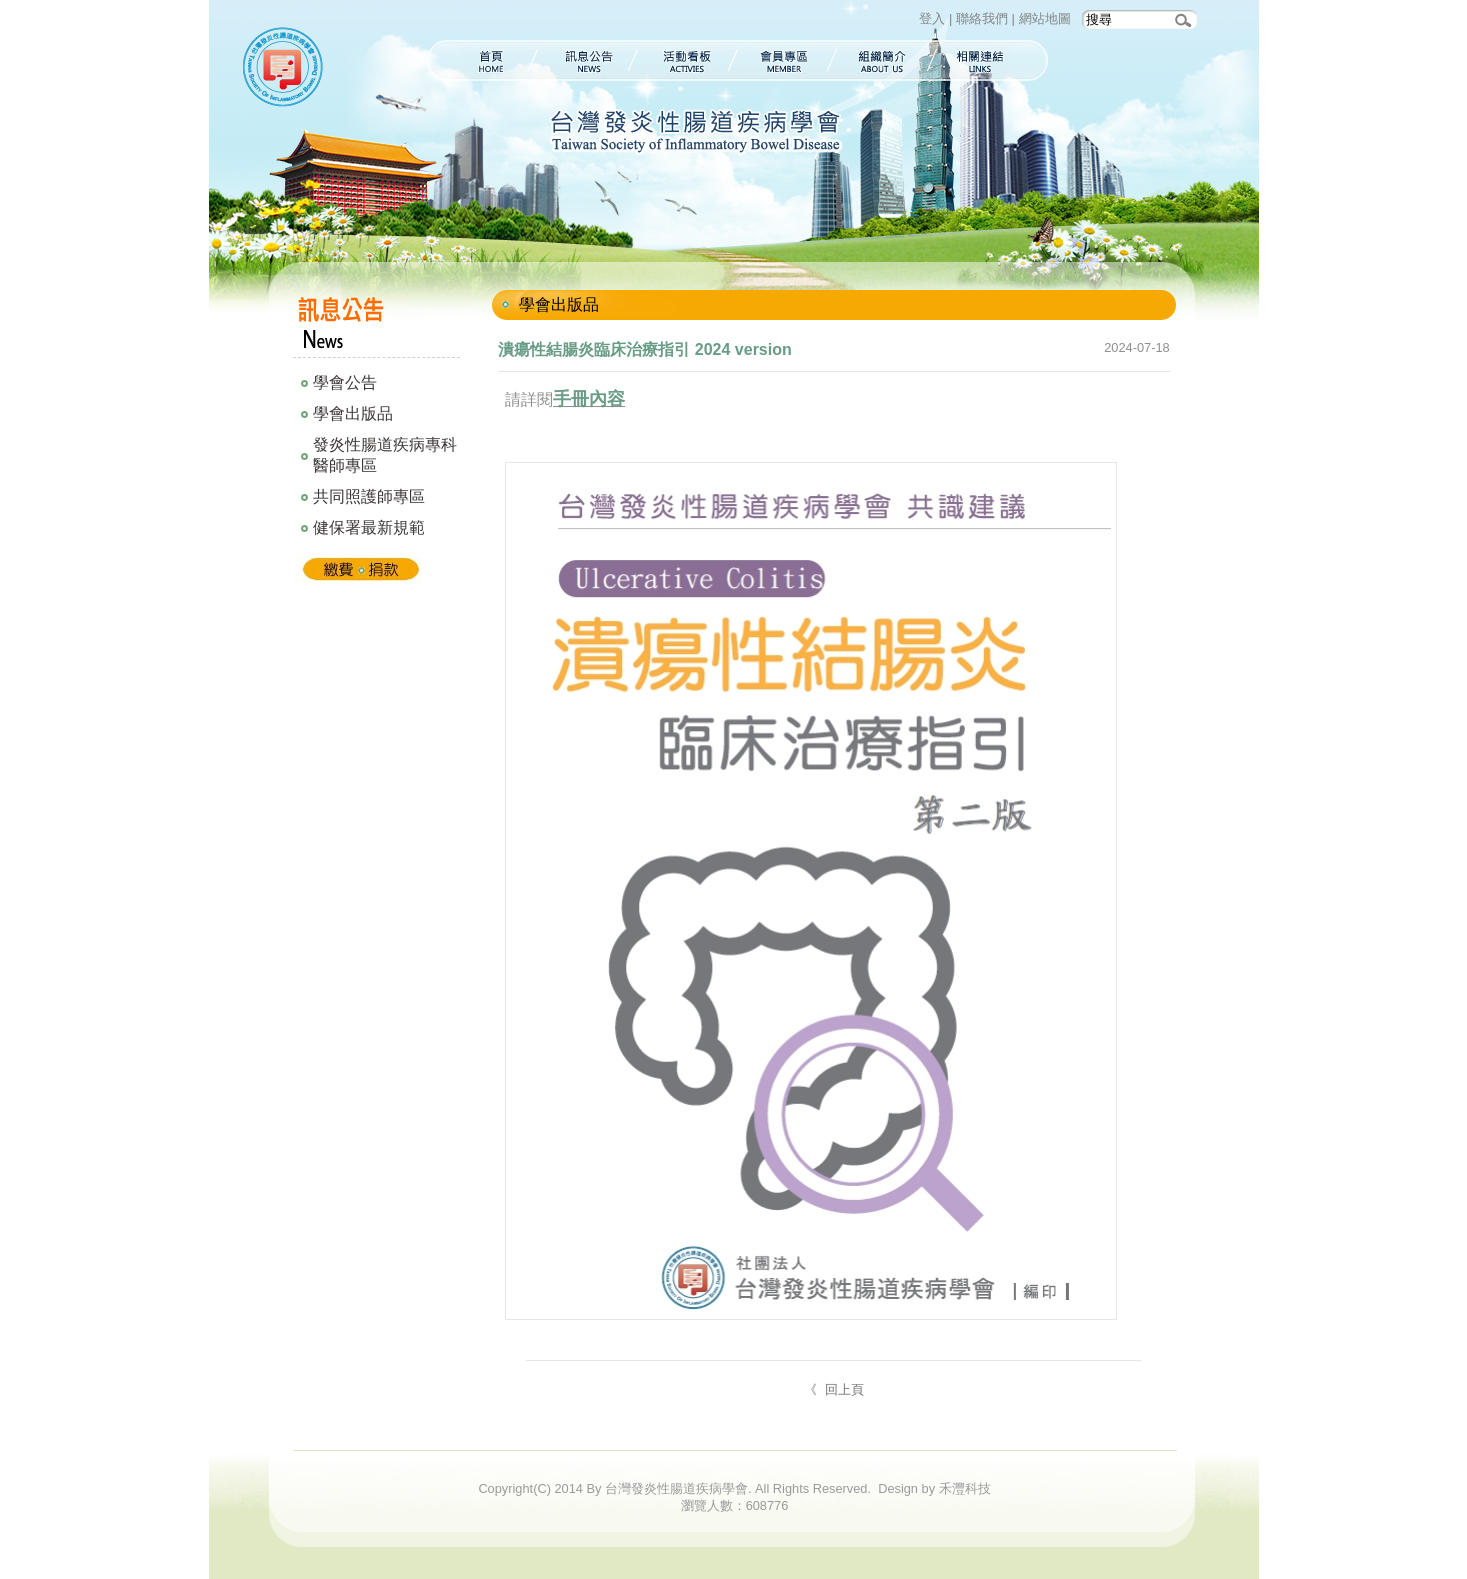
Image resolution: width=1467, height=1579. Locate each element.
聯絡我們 (982, 18)
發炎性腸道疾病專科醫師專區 (385, 455)
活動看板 (686, 60)
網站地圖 (1045, 18)
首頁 (480, 60)
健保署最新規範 (369, 527)
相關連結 (990, 60)
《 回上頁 (834, 1389)
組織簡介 (882, 60)
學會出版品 (353, 413)
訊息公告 (585, 60)
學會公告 (345, 382)
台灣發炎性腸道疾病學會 (286, 70)
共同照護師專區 (369, 496)
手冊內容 (589, 399)
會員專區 (784, 60)
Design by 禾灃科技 (934, 1488)
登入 (932, 18)
